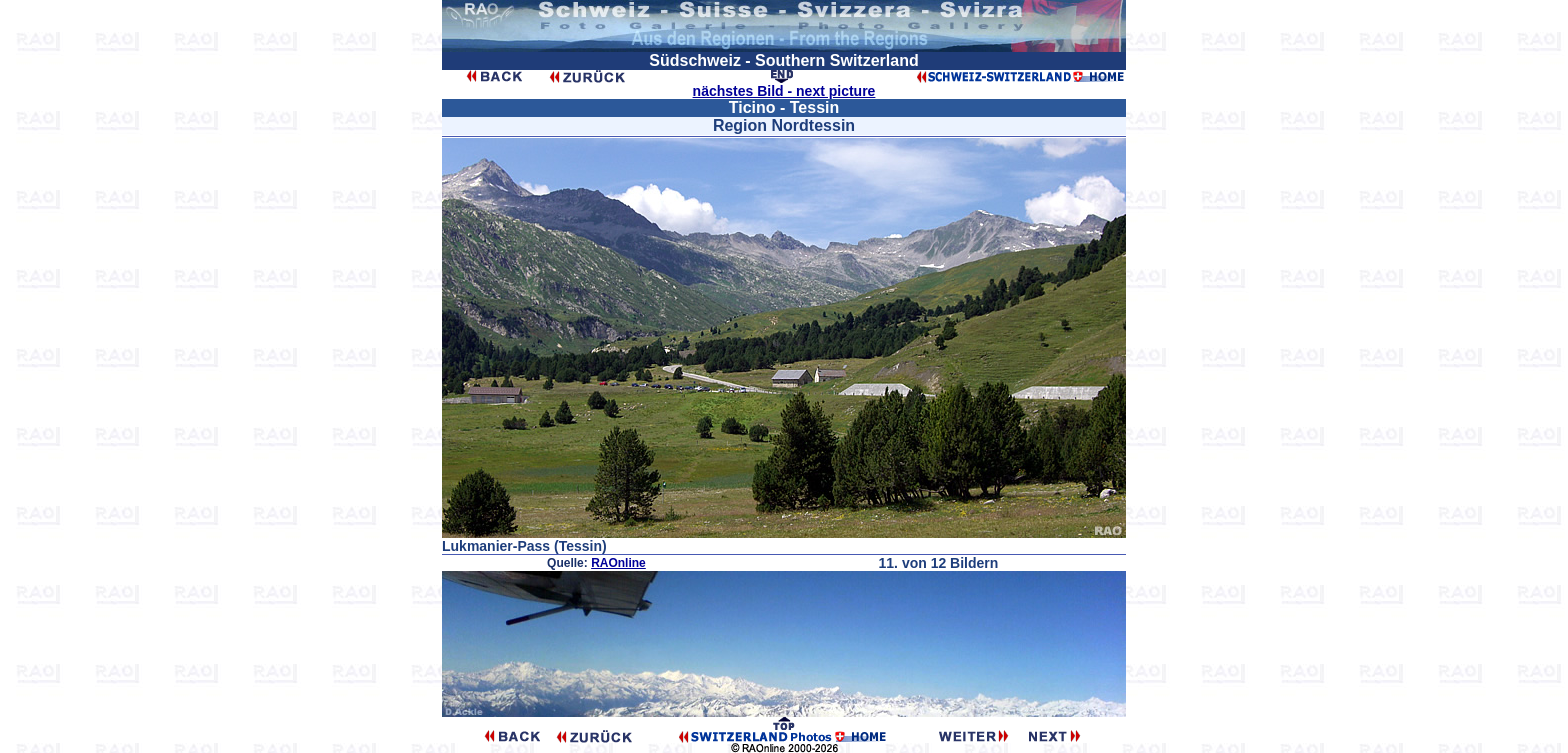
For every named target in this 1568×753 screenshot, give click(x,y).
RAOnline (618, 563)
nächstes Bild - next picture (784, 91)
